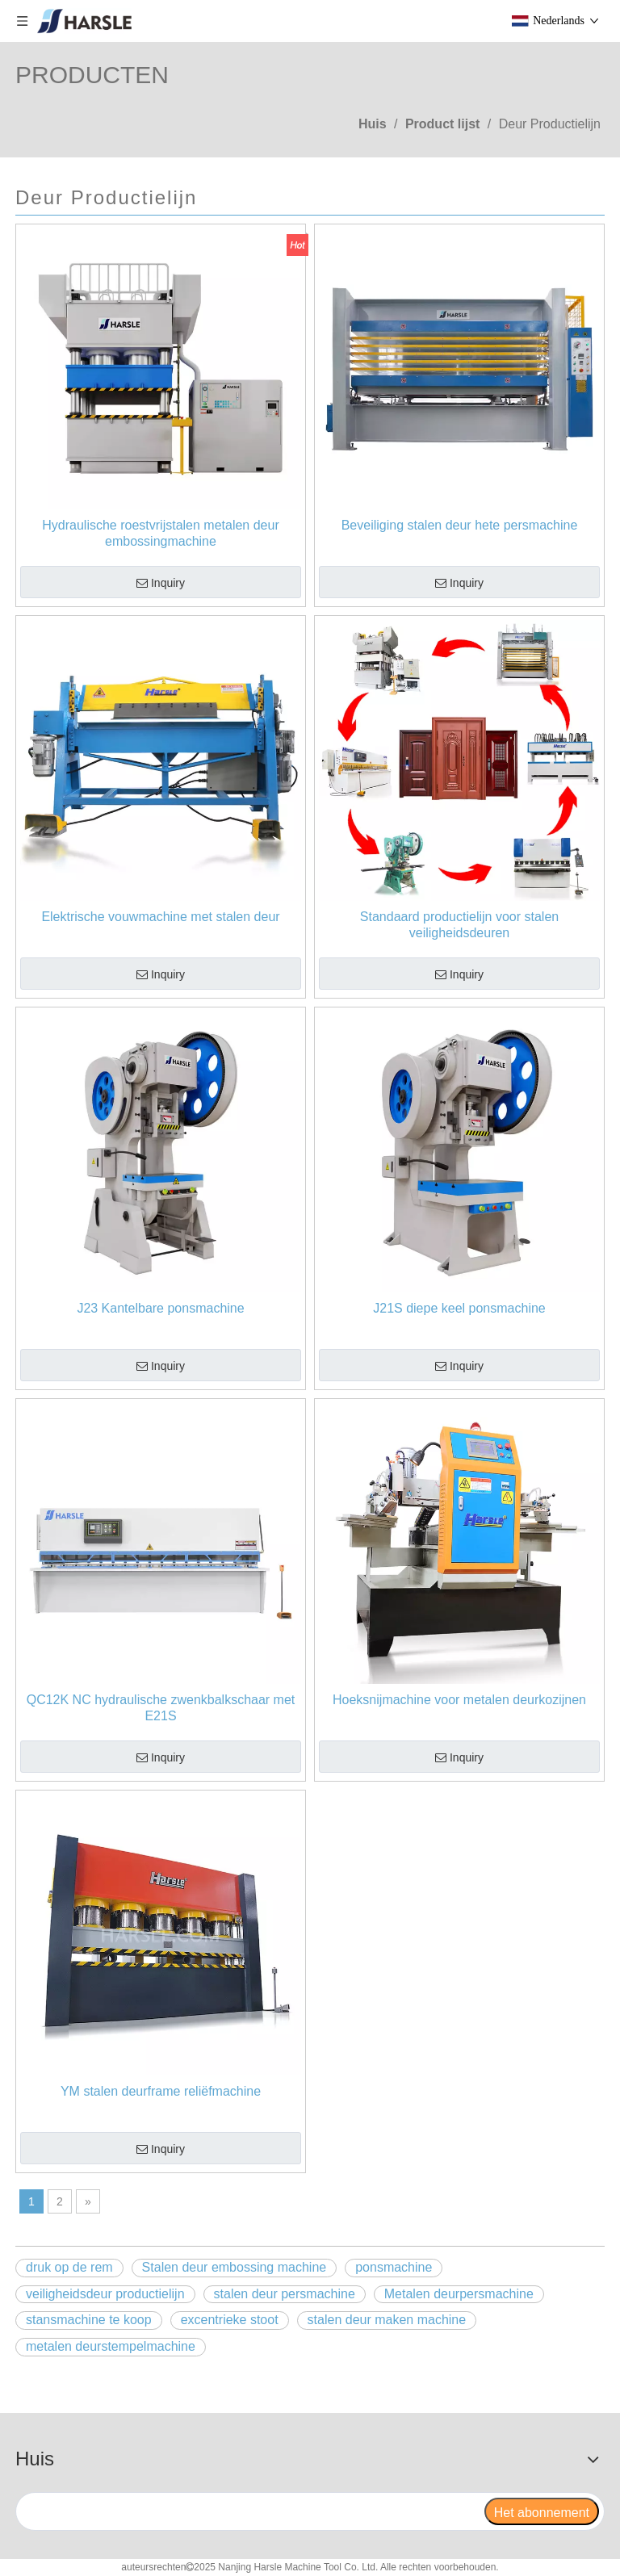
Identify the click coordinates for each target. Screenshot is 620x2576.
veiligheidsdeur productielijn (105, 2294)
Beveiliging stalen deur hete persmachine (459, 525)
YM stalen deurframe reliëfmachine (161, 2091)
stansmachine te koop (89, 2320)
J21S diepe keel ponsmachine (459, 1308)
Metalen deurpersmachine (459, 2294)
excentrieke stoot (230, 2320)
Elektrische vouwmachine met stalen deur (160, 917)
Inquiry (160, 583)
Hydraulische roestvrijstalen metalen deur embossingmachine (160, 533)
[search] (249, 2511)
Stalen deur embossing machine (234, 2267)
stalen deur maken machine (387, 2320)
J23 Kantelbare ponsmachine (160, 1308)
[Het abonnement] (541, 2511)
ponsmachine (393, 2267)
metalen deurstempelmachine (110, 2346)
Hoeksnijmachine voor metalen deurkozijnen (459, 1700)
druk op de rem (69, 2267)
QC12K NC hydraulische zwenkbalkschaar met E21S (161, 1708)
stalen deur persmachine (284, 2294)
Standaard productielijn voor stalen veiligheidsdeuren (459, 925)
